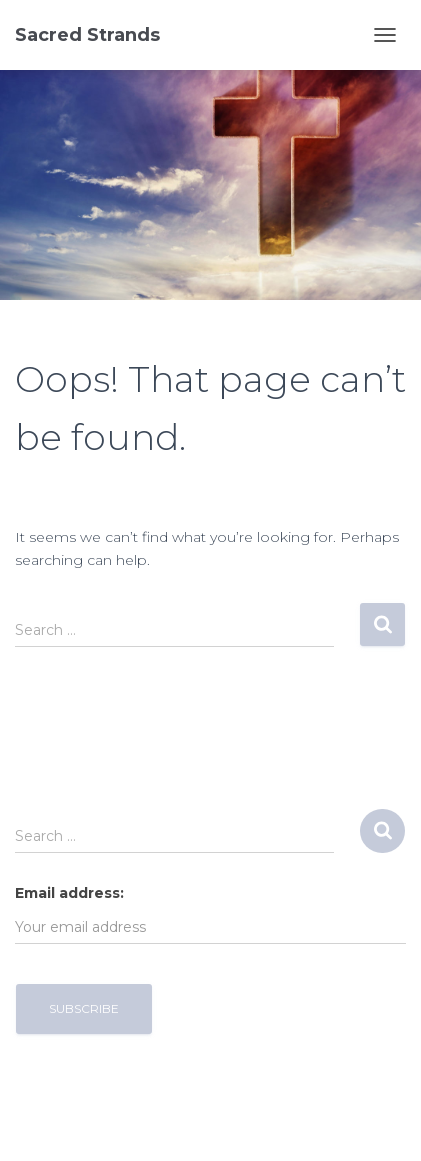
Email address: (69, 893)
